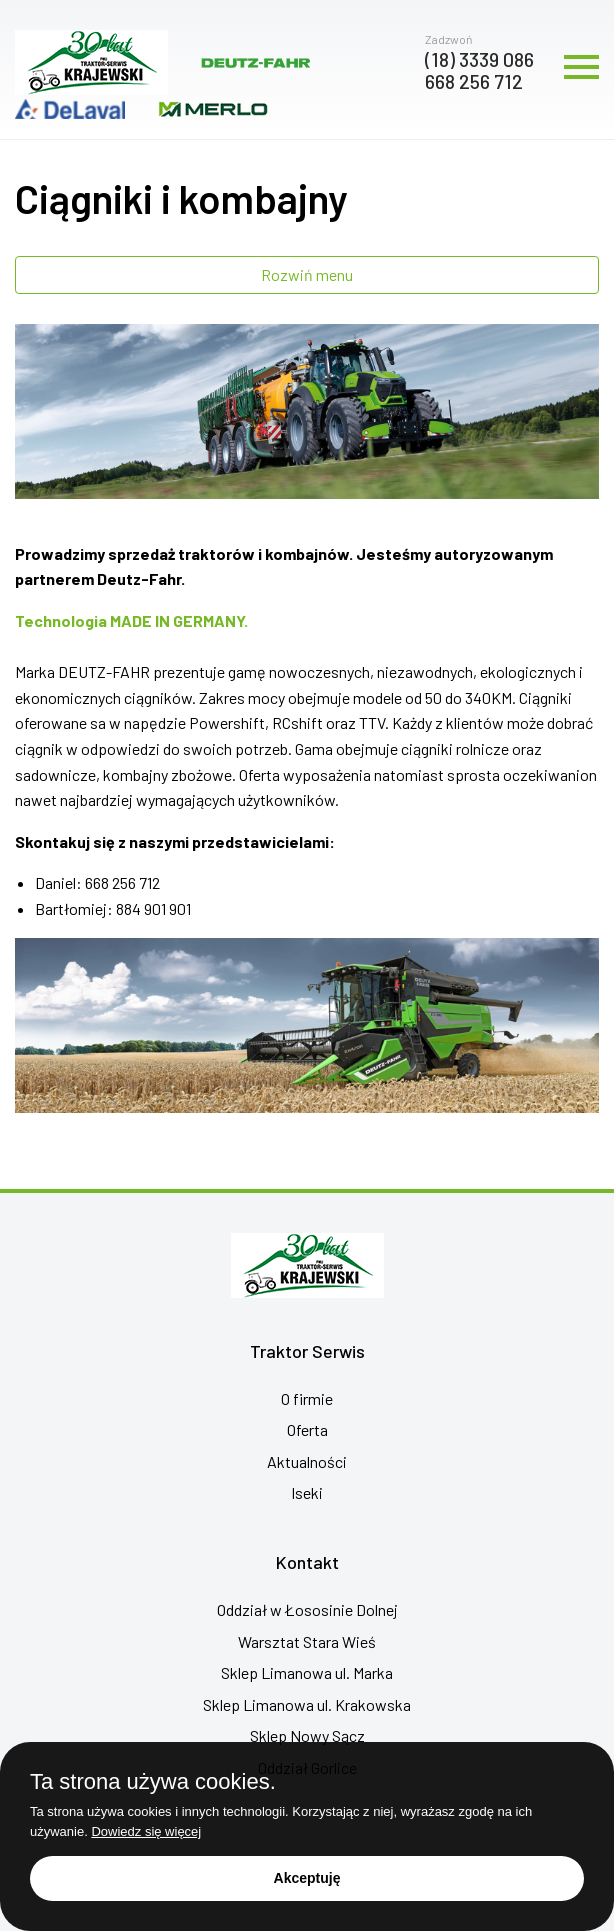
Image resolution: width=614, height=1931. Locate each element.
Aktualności (307, 1461)
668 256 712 (474, 81)
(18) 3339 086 (479, 59)
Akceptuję (307, 1878)
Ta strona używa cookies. (153, 1782)
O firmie (307, 1398)
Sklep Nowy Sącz (307, 1735)
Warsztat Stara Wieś (307, 1641)
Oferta (307, 1429)
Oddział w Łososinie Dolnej (307, 1609)
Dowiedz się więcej (146, 1831)
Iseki (307, 1492)
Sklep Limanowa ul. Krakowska (307, 1704)
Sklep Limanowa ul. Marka (307, 1672)
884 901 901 (153, 908)
